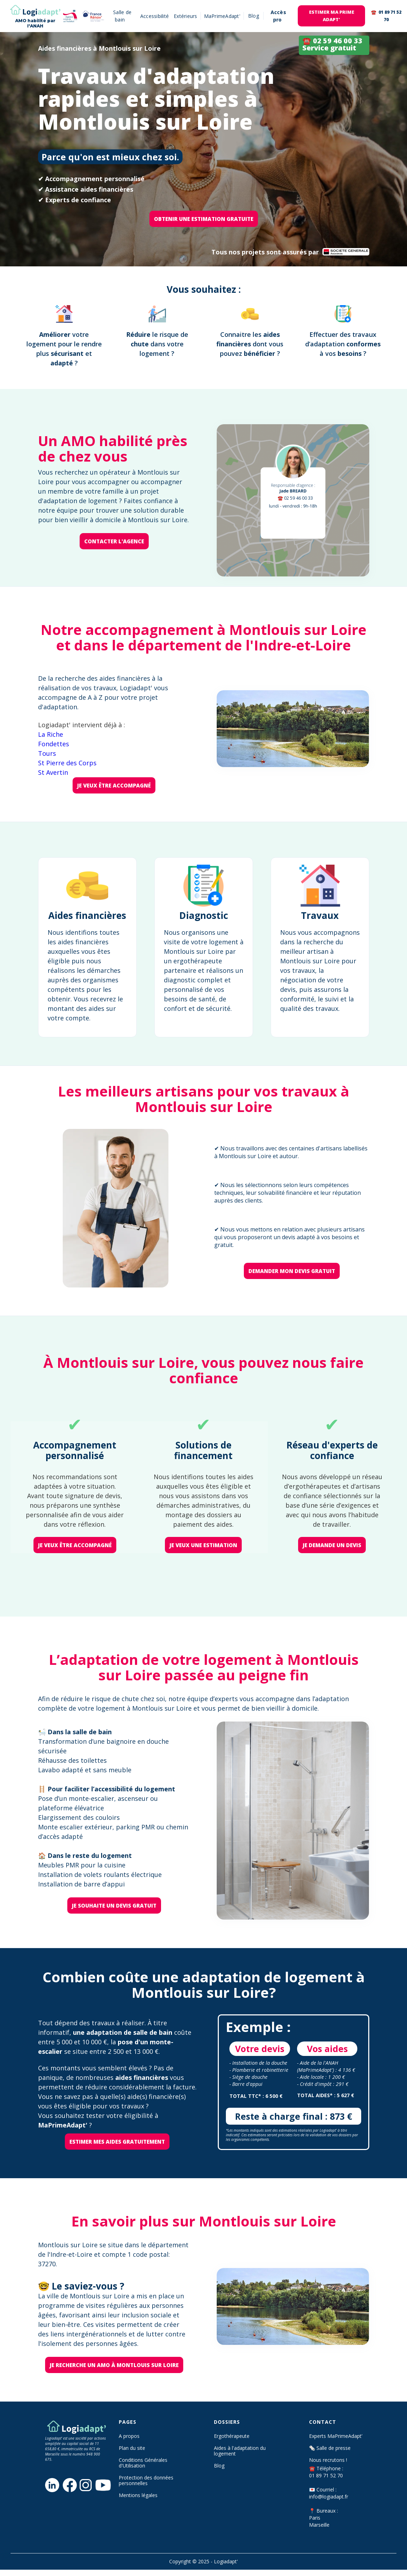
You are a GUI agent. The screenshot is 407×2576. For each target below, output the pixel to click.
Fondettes (53, 744)
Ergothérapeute (231, 2436)
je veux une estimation (203, 1545)
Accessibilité (154, 16)
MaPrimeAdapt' (222, 16)
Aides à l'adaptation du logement (240, 2451)
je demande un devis (332, 1545)
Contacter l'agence (114, 541)
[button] (254, 15)
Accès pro (278, 16)
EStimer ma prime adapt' (331, 16)
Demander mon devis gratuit (291, 1270)
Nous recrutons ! (328, 2460)
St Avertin (53, 772)
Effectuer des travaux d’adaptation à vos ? (343, 344)
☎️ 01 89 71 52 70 (386, 16)
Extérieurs (185, 16)
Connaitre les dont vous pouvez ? (249, 344)
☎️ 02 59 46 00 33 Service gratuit (332, 44)
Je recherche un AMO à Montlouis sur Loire (114, 2364)
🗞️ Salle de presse (330, 2448)
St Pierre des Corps (67, 763)
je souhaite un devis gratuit (114, 1905)
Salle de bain (122, 16)
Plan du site (132, 2448)
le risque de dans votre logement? (157, 344)
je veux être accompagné (114, 785)
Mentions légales (138, 2495)
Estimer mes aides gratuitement (117, 2141)
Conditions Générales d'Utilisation (143, 2463)
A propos (129, 2436)
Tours (47, 753)
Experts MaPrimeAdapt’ (335, 2436)
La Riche (50, 734)
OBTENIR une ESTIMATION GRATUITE (203, 218)
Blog (219, 2466)
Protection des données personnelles (146, 2480)
